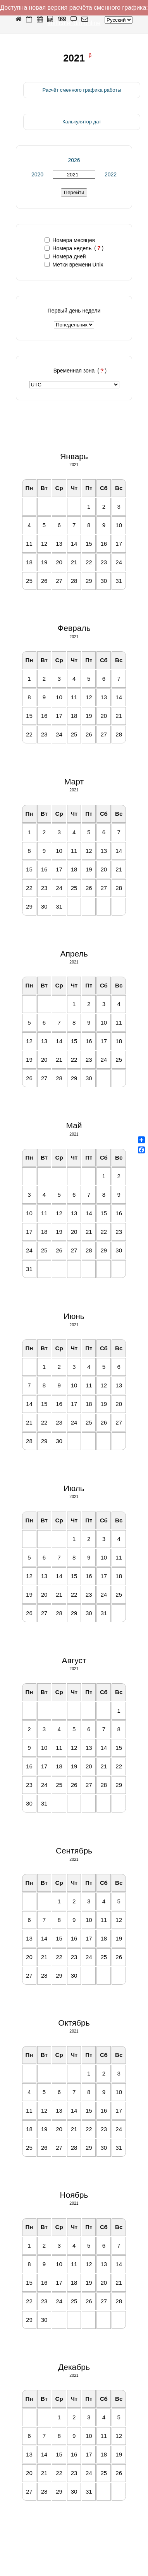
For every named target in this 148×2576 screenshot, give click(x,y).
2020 (37, 174)
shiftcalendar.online (74, 23)
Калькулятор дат (81, 122)
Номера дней (65, 256)
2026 (74, 160)
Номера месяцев (70, 240)
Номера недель (68, 248)
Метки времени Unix (74, 264)
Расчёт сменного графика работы (81, 90)
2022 (111, 174)
